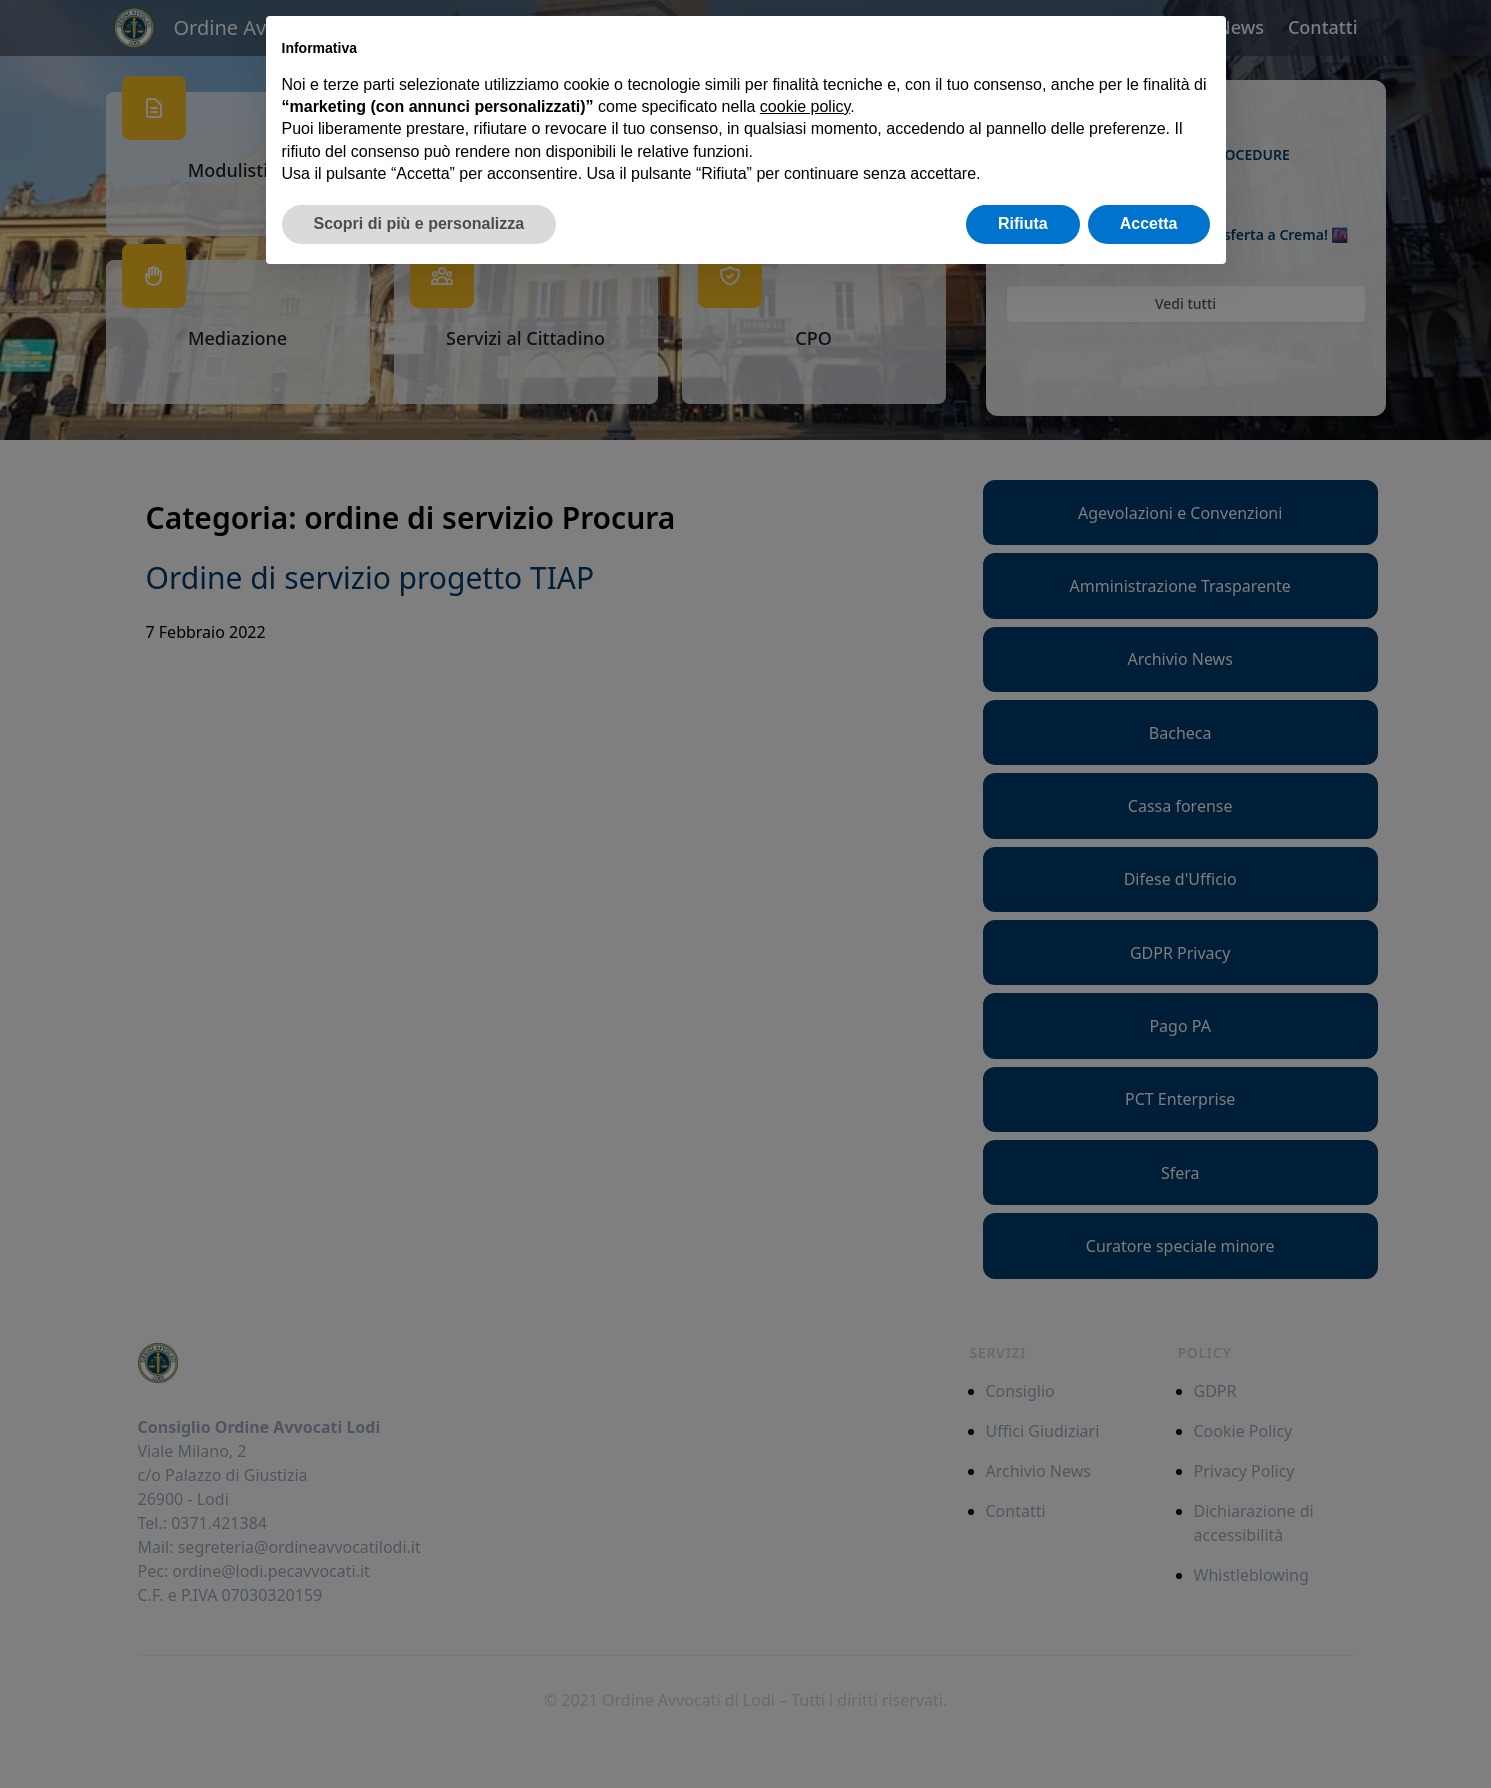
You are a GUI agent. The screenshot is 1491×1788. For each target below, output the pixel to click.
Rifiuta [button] (1023, 223)
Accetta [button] (1149, 223)
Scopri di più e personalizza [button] (419, 223)
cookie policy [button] (805, 106)
